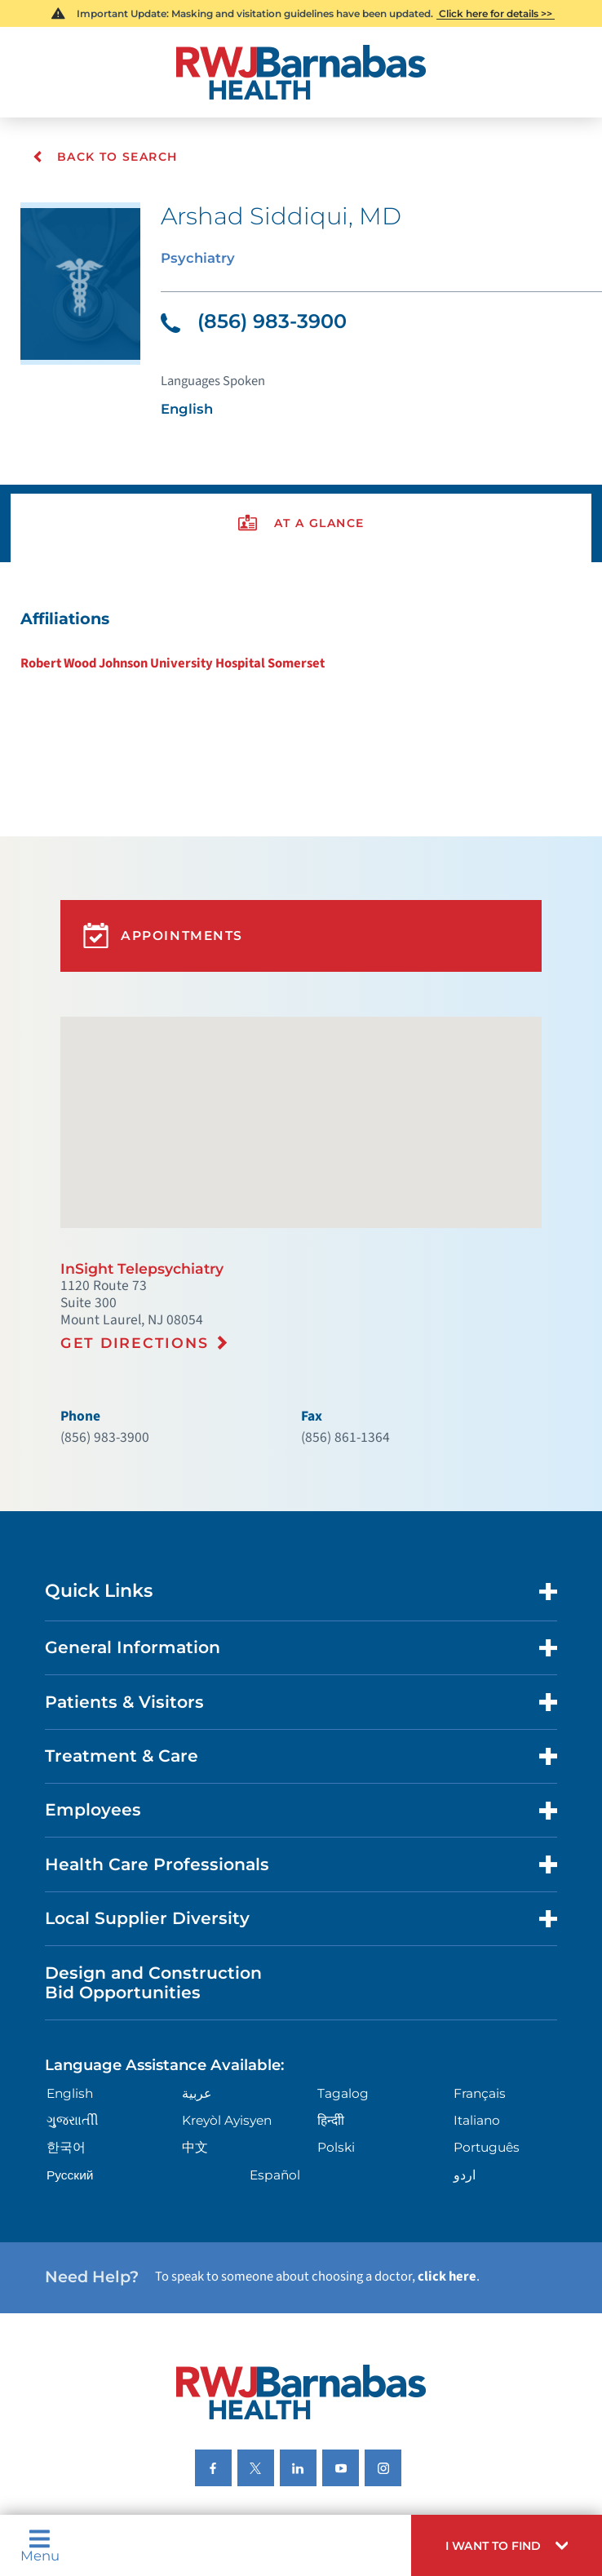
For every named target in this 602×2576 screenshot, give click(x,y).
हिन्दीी (331, 2008)
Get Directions (128, 1275)
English (65, 1982)
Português (487, 2034)
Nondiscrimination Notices (206, 2398)
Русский (65, 2060)
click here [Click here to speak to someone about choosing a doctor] (418, 2157)
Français (480, 1982)
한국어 (61, 2034)
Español (274, 2060)
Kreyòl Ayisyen (225, 2008)
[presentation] (301, 506)
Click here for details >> (495, 13)
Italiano (478, 2008)
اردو (465, 2060)
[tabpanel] (301, 618)
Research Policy (505, 2398)
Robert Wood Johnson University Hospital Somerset (164, 639)
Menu (37, 2549)
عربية (195, 1982)
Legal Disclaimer (406, 2398)
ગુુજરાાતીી (67, 2008)
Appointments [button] (159, 892)
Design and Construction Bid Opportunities (142, 1877)
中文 (193, 2034)
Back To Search (103, 156)
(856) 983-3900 (247, 314)
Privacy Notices (82, 2398)
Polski (336, 2034)
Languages (320, 2398)
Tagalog (342, 1982)
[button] (516, 2548)
